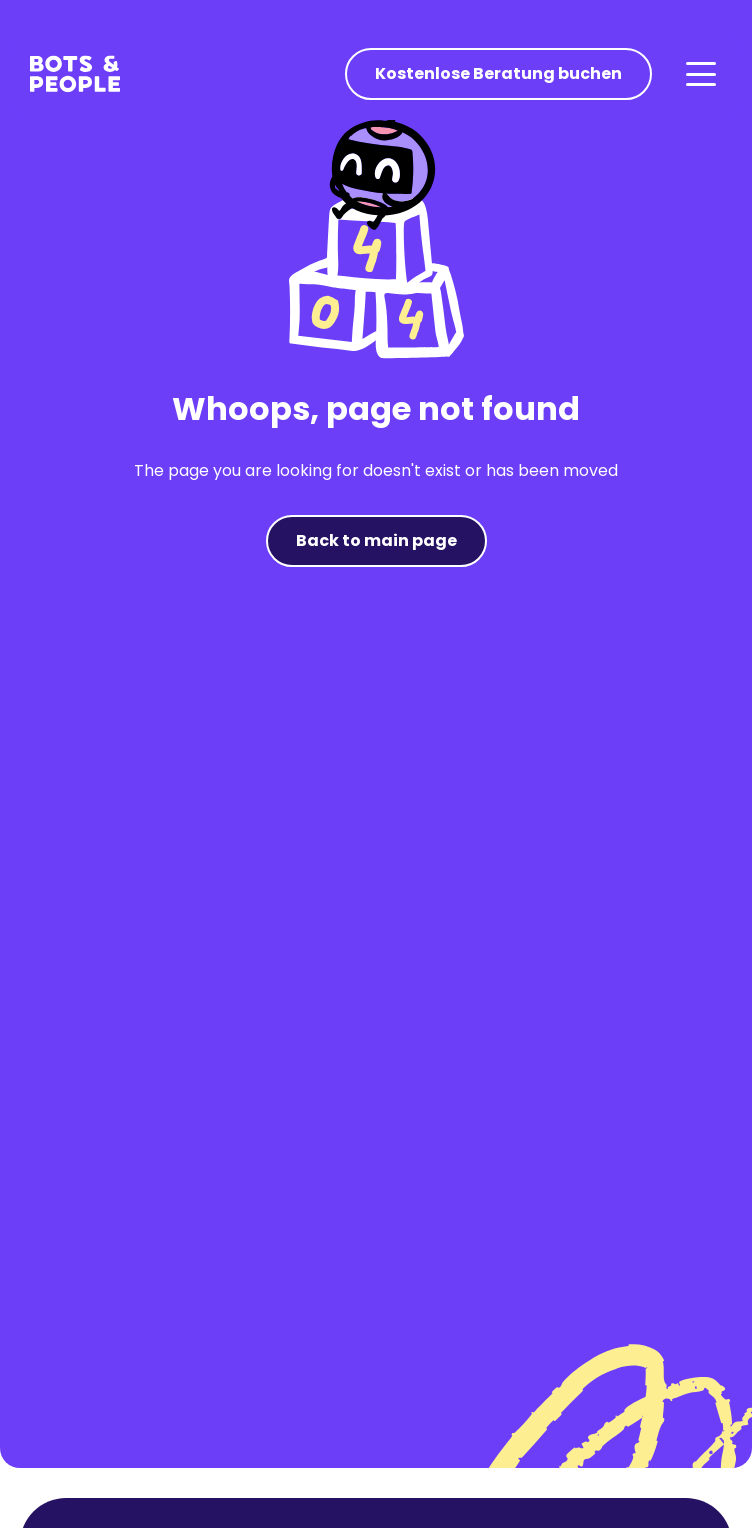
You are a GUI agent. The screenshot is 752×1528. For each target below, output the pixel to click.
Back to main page (376, 540)
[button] (700, 74)
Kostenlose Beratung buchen (498, 73)
